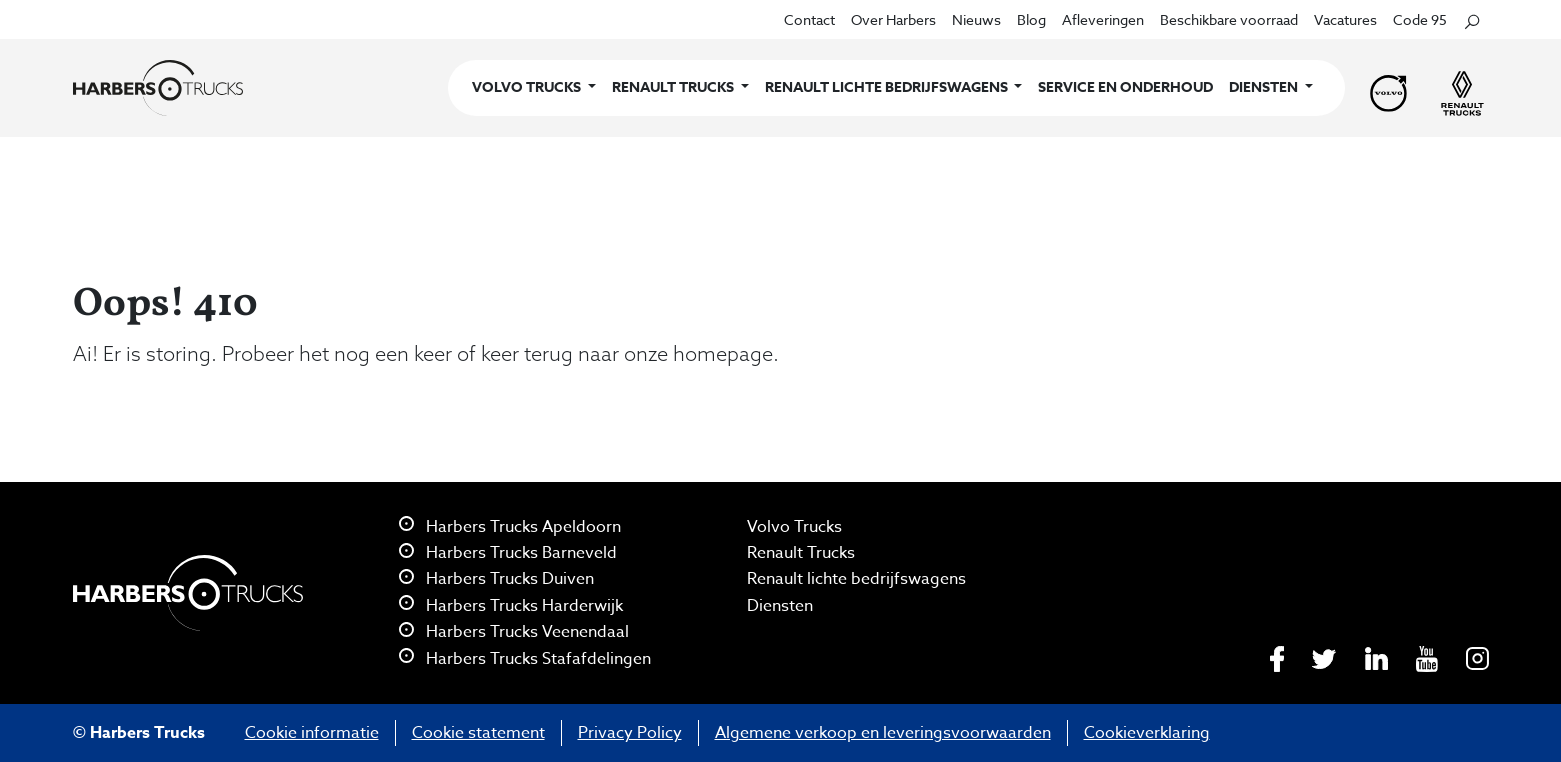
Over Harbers (893, 19)
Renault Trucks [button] (674, 87)
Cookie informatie (312, 733)
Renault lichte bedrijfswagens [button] (888, 87)
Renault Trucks (801, 553)
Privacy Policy (630, 733)
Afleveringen (1103, 19)
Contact (809, 19)
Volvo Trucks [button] (528, 87)
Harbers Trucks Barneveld (508, 553)
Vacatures (1345, 19)
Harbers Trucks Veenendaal (514, 632)
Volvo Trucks (794, 527)
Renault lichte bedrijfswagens (856, 579)
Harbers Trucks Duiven (496, 579)
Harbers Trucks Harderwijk (511, 606)
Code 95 (1420, 19)
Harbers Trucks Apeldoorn (510, 527)
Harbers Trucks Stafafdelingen (525, 659)
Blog (1031, 19)
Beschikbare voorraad (1229, 19)
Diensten (780, 606)
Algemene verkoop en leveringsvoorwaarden (883, 733)
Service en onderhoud (1125, 87)
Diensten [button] (1265, 87)
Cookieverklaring (1147, 733)
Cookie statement (478, 733)
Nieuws (976, 19)
